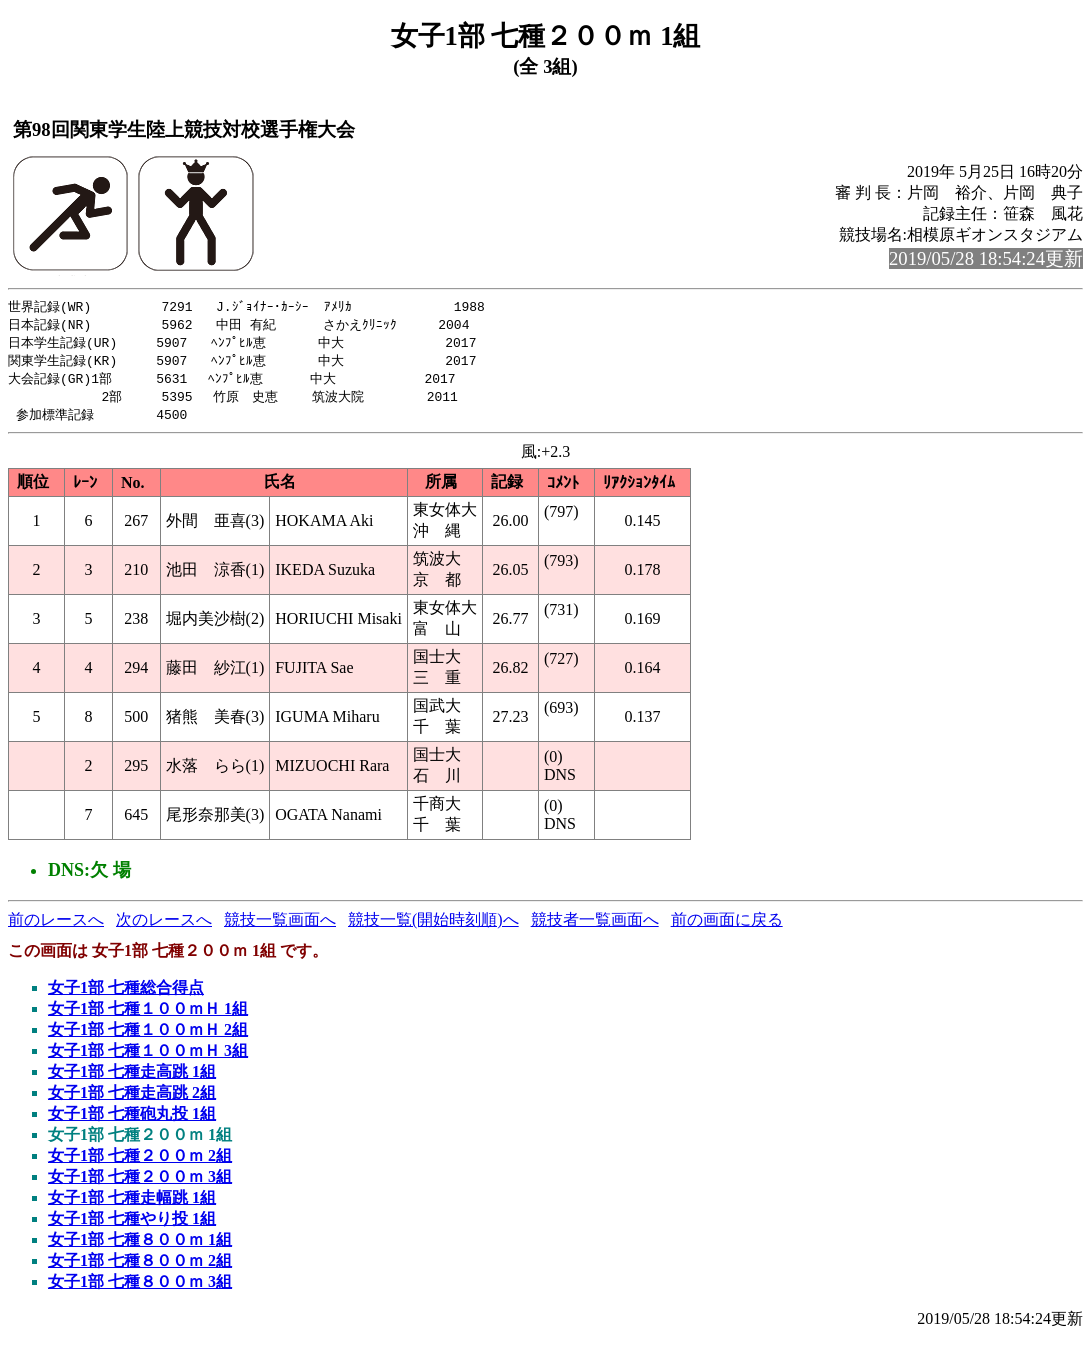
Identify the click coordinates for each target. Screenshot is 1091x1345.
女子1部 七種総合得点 (126, 994)
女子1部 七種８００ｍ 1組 (140, 1246)
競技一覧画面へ (280, 926)
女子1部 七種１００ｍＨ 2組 (148, 1036)
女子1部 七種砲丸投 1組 (132, 1120)
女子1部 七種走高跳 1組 (132, 1078)
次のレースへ (164, 926)
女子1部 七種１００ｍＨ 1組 (148, 1015)
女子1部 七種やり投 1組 (132, 1225)
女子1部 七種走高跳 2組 (132, 1099)
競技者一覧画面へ (595, 926)
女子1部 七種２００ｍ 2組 (140, 1162)
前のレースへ (56, 926)
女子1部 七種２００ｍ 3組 (140, 1183)
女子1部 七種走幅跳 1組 (132, 1204)
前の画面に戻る (727, 926)
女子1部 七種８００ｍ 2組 (140, 1267)
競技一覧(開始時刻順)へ (433, 926)
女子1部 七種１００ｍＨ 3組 (148, 1057)
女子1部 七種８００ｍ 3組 (140, 1288)
